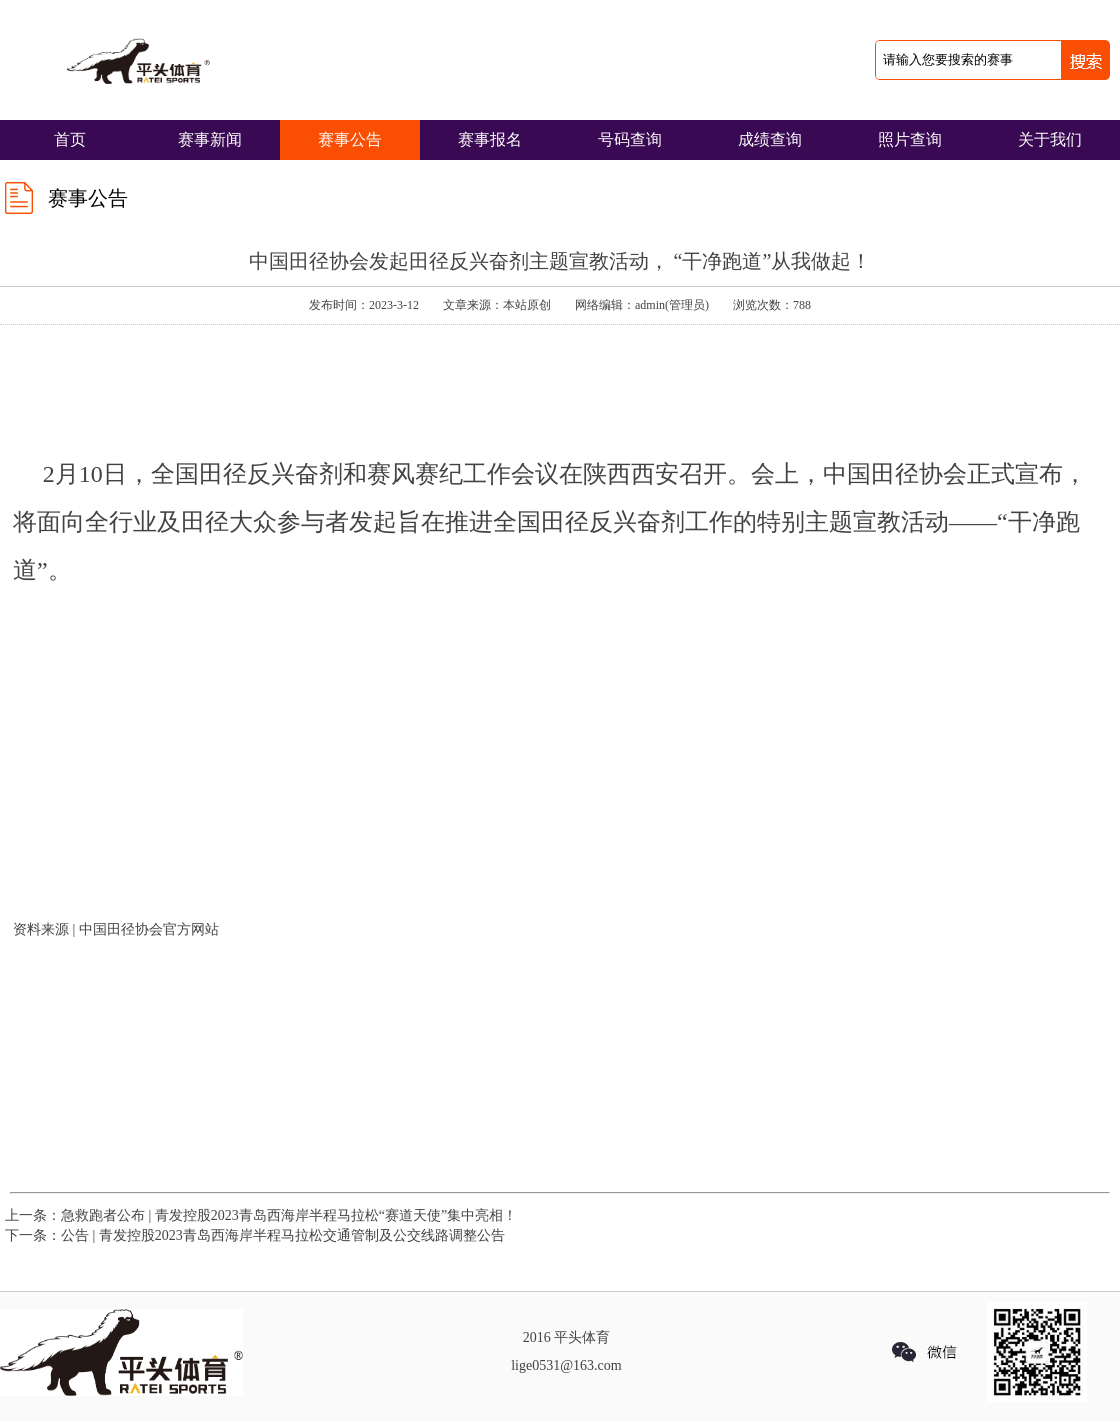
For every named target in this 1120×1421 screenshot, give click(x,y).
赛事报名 (490, 139)
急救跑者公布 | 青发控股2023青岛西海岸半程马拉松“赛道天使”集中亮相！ (289, 1215)
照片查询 (910, 139)
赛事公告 (350, 139)
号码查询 (630, 139)
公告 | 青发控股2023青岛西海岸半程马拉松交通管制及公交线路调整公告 (283, 1235)
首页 (70, 139)
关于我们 (1050, 139)
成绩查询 (770, 139)
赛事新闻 (210, 139)
